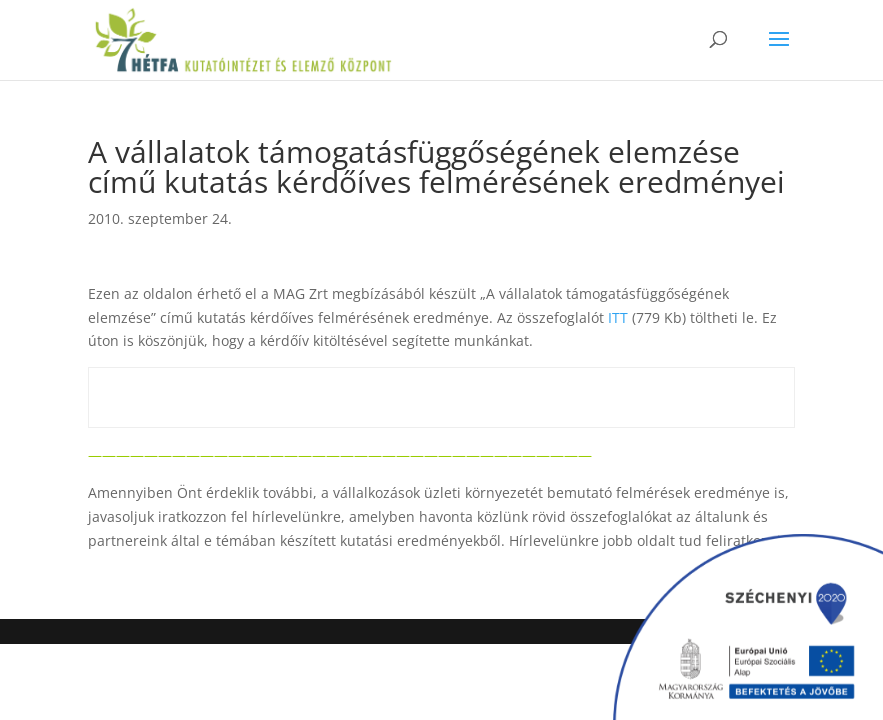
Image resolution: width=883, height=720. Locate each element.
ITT (618, 317)
